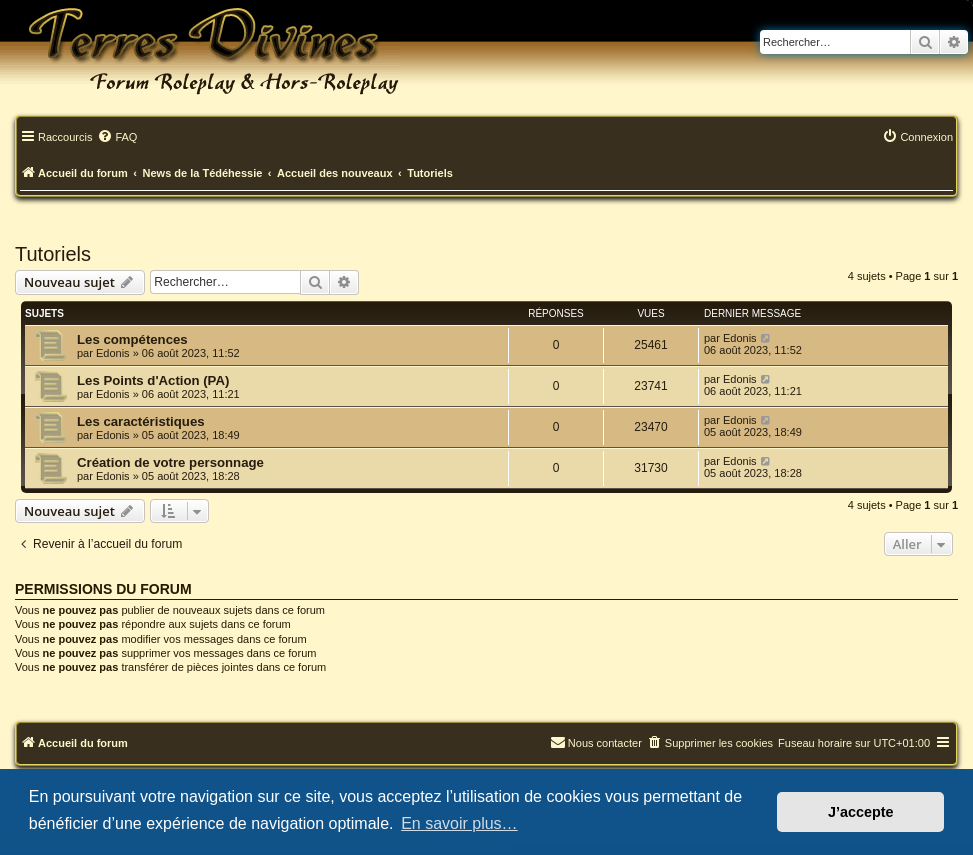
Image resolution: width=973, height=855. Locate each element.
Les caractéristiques (141, 421)
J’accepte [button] (861, 812)
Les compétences (132, 339)
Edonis (113, 353)
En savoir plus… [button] (459, 823)
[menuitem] (117, 138)
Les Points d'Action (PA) (153, 380)
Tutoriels (53, 254)
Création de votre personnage (170, 462)
